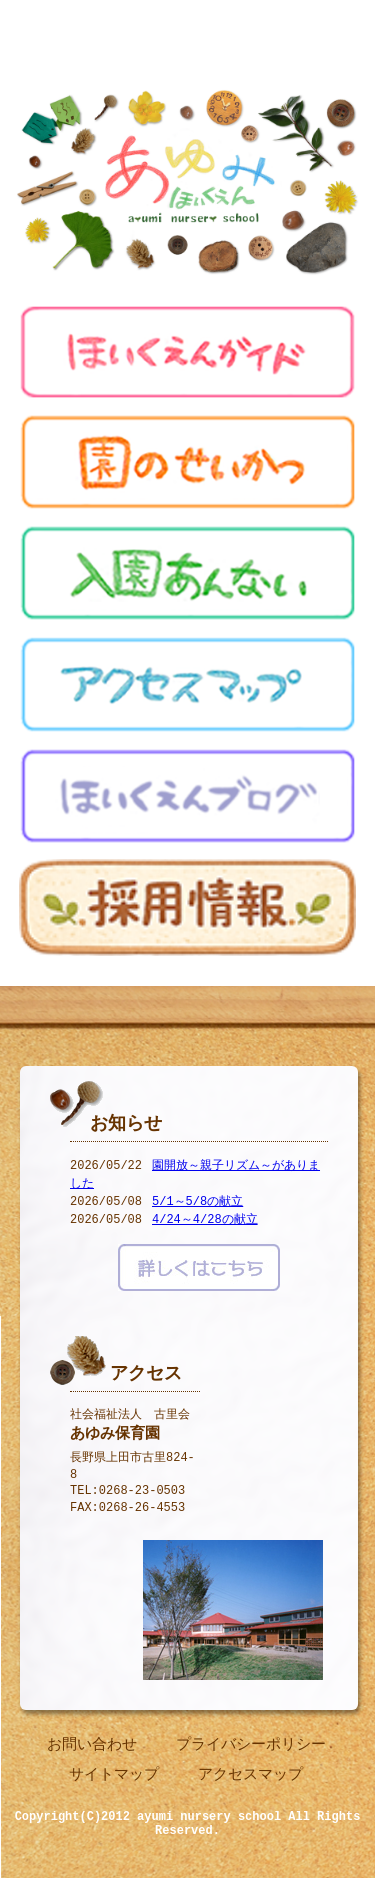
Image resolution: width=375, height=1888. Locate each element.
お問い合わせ (92, 1748)
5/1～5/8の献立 (197, 1205)
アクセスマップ (250, 1778)
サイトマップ (114, 1778)
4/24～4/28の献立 (205, 1223)
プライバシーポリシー (251, 1748)
